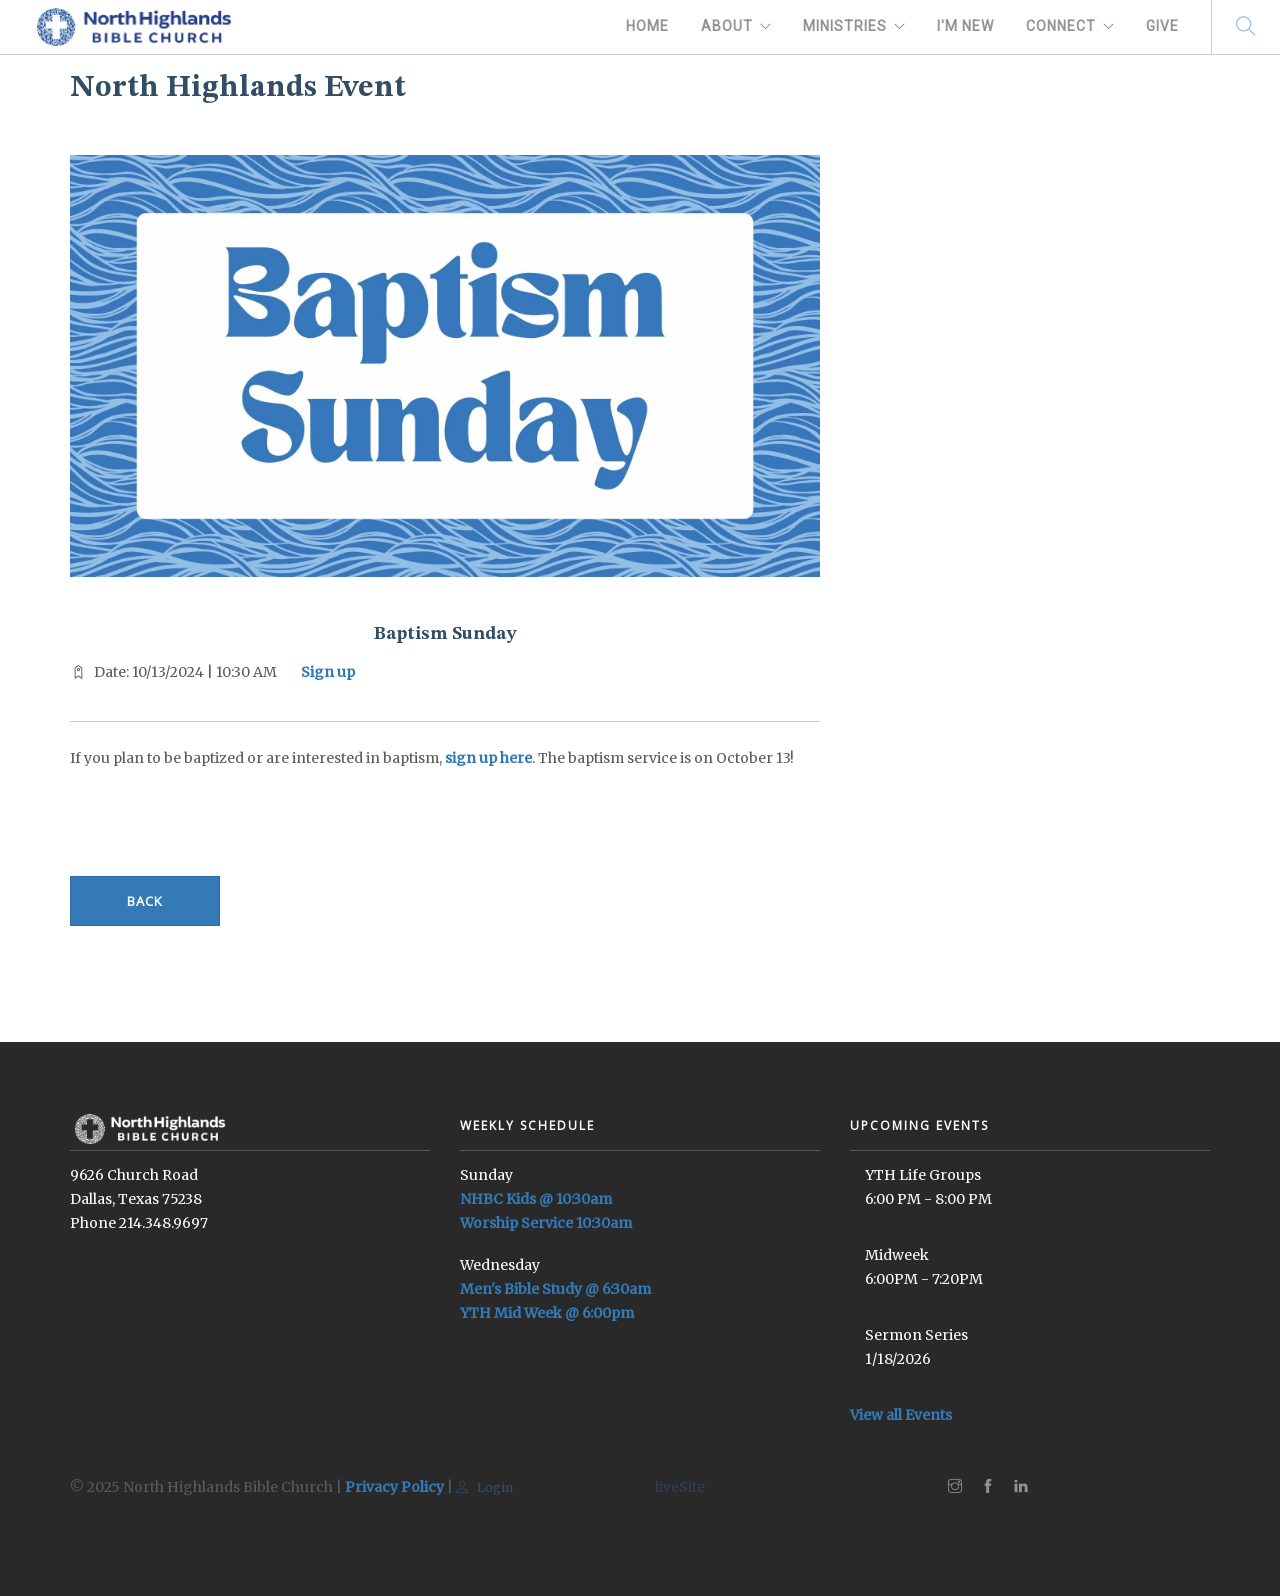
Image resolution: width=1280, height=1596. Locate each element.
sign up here (488, 758)
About (727, 26)
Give (1162, 26)
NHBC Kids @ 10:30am (536, 1199)
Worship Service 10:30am (546, 1223)
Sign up (328, 672)
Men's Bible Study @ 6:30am (555, 1289)
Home (647, 26)
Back (145, 901)
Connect (1061, 26)
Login (484, 1487)
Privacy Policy (394, 1487)
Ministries (845, 26)
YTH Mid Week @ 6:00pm (547, 1313)
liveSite (680, 1487)
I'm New (965, 26)
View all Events (901, 1415)
